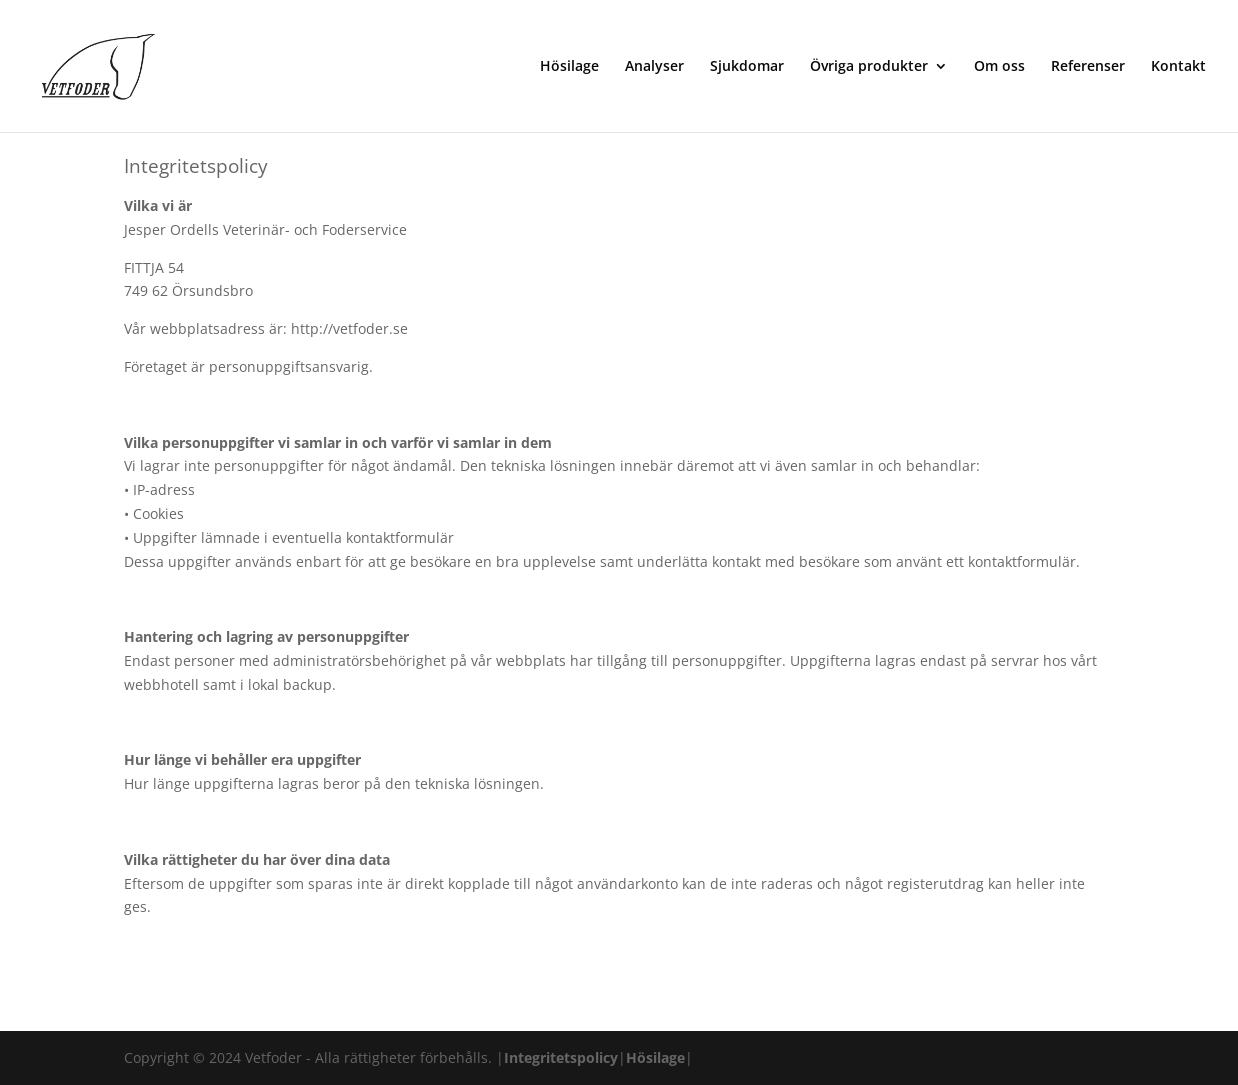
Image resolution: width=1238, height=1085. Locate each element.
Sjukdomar (747, 67)
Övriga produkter (869, 67)
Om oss (999, 67)
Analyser (654, 67)
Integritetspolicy (561, 1057)
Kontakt (1178, 67)
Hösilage (569, 67)
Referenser (1088, 67)
